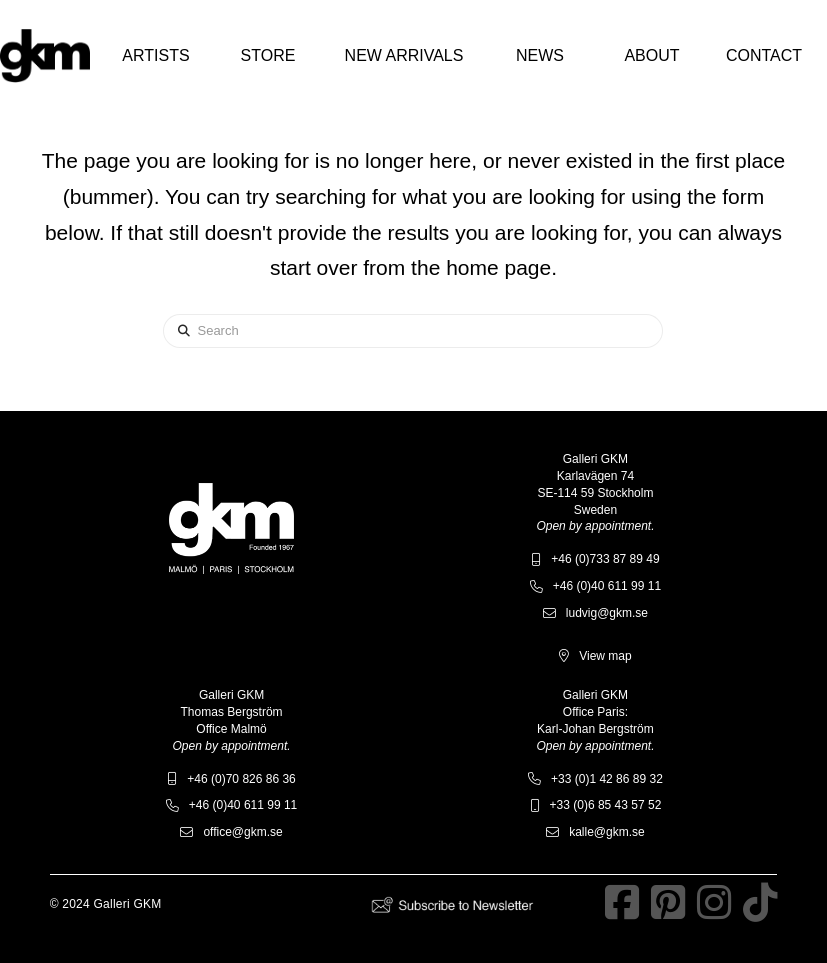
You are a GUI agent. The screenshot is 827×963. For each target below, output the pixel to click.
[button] (156, 56)
